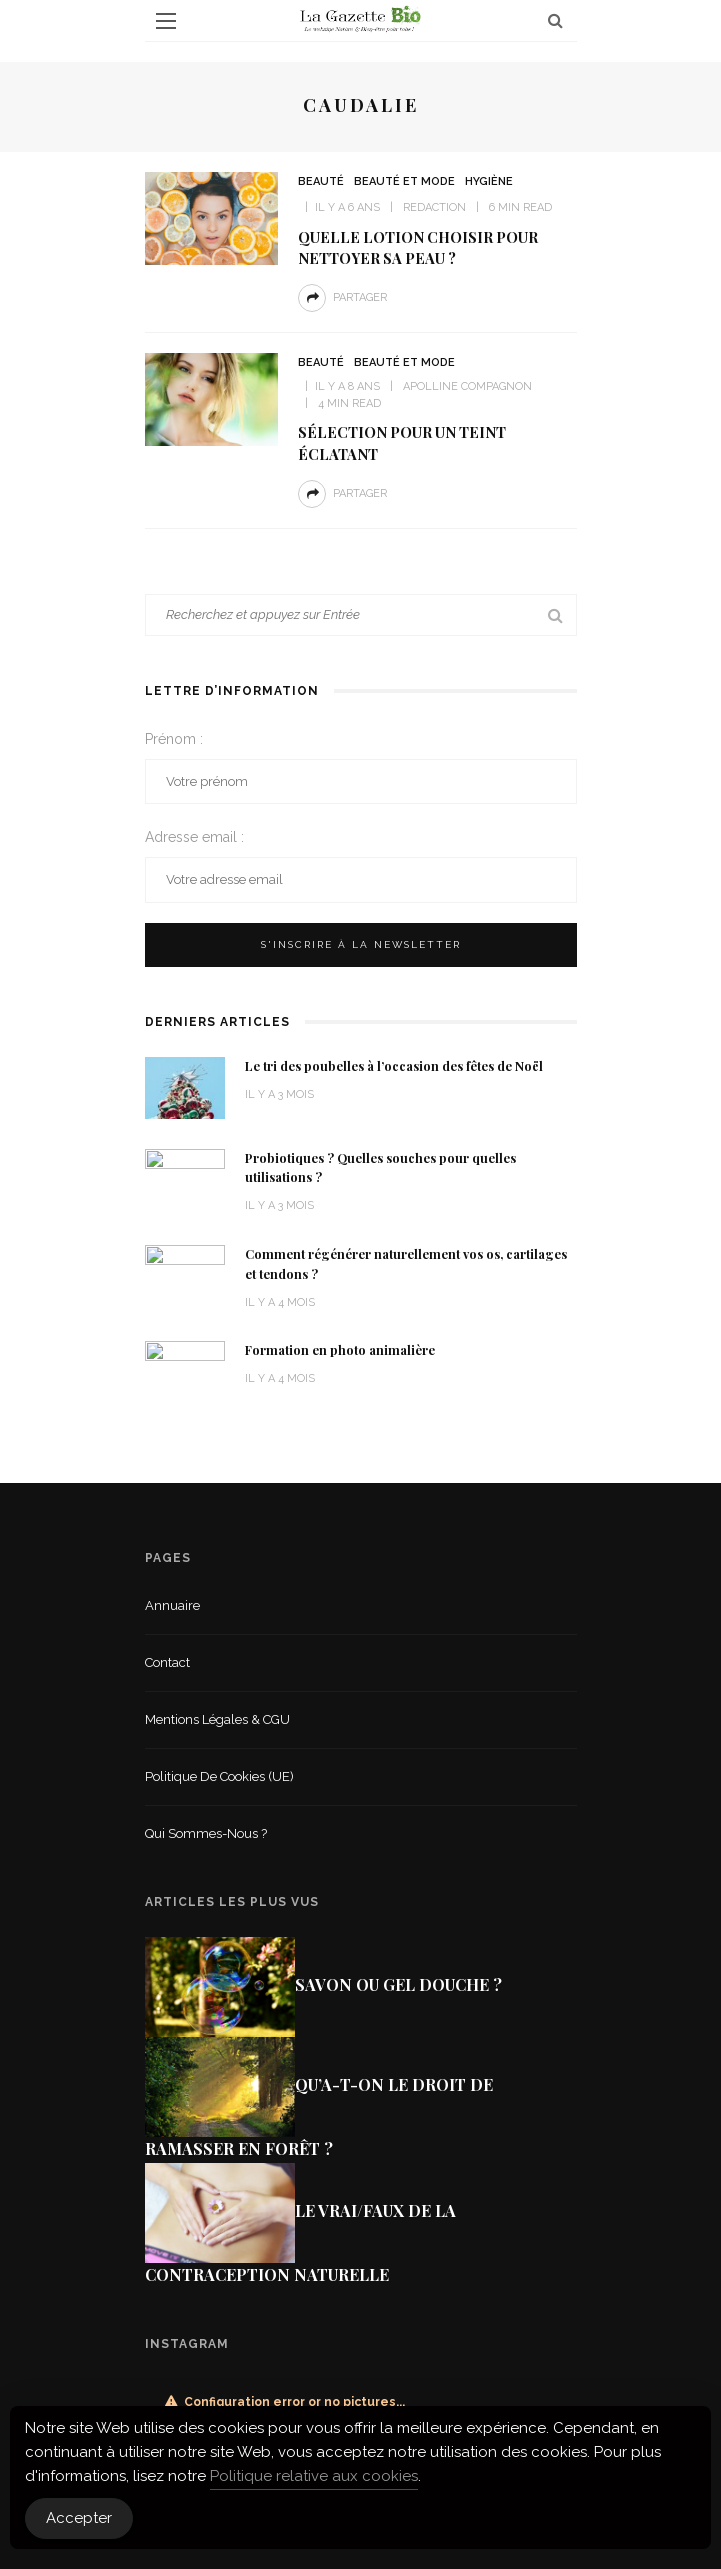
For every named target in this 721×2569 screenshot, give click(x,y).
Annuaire (172, 1605)
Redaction (434, 207)
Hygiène (489, 181)
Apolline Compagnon (467, 386)
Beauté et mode (404, 181)
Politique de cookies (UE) (219, 1776)
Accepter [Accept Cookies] (79, 2518)
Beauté (321, 181)
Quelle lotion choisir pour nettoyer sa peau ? (418, 247)
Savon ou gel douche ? (398, 1984)
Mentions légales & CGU (217, 1719)
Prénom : (174, 739)
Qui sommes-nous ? (206, 1833)
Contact (167, 1662)
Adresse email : (194, 837)
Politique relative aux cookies (314, 2476)
